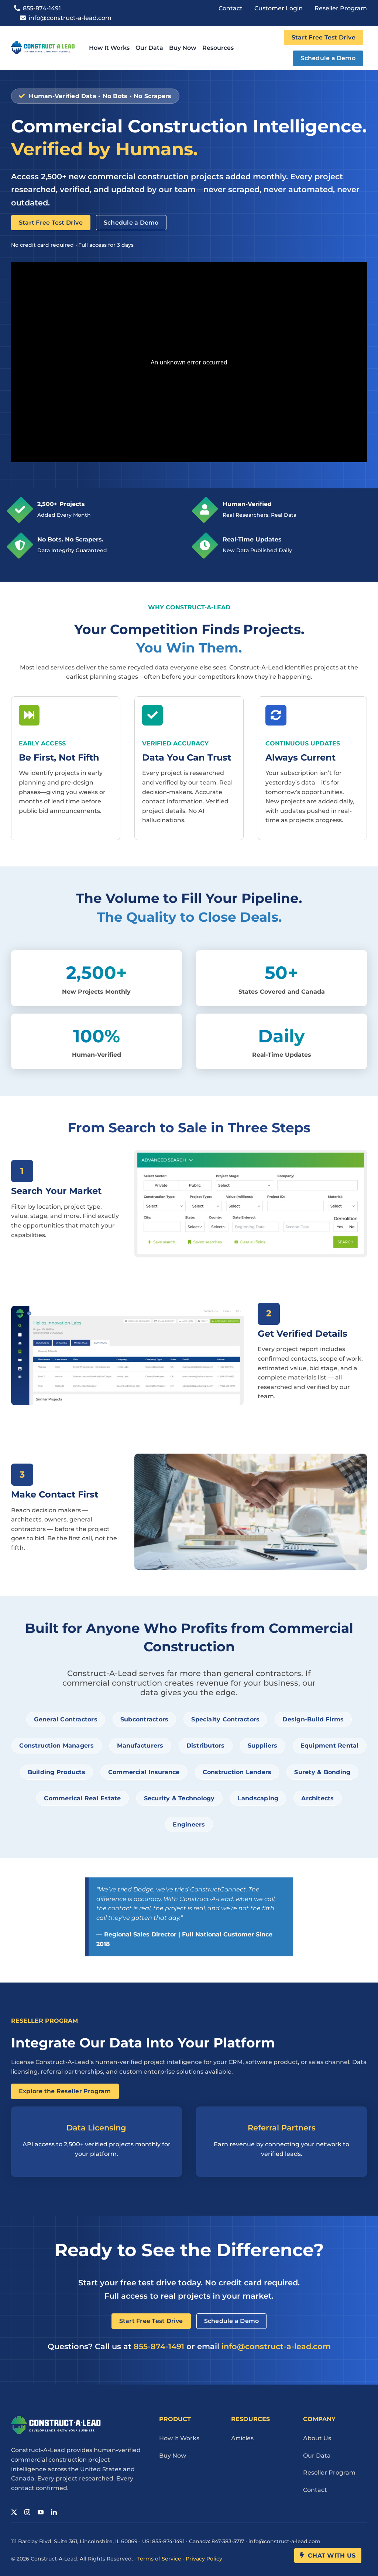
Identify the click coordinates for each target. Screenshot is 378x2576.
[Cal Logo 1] (43, 44)
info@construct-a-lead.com (276, 2346)
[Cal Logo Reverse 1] (56, 2418)
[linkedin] (54, 2512)
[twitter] (14, 2512)
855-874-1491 (159, 2346)
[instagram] (27, 2512)
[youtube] (41, 2512)
